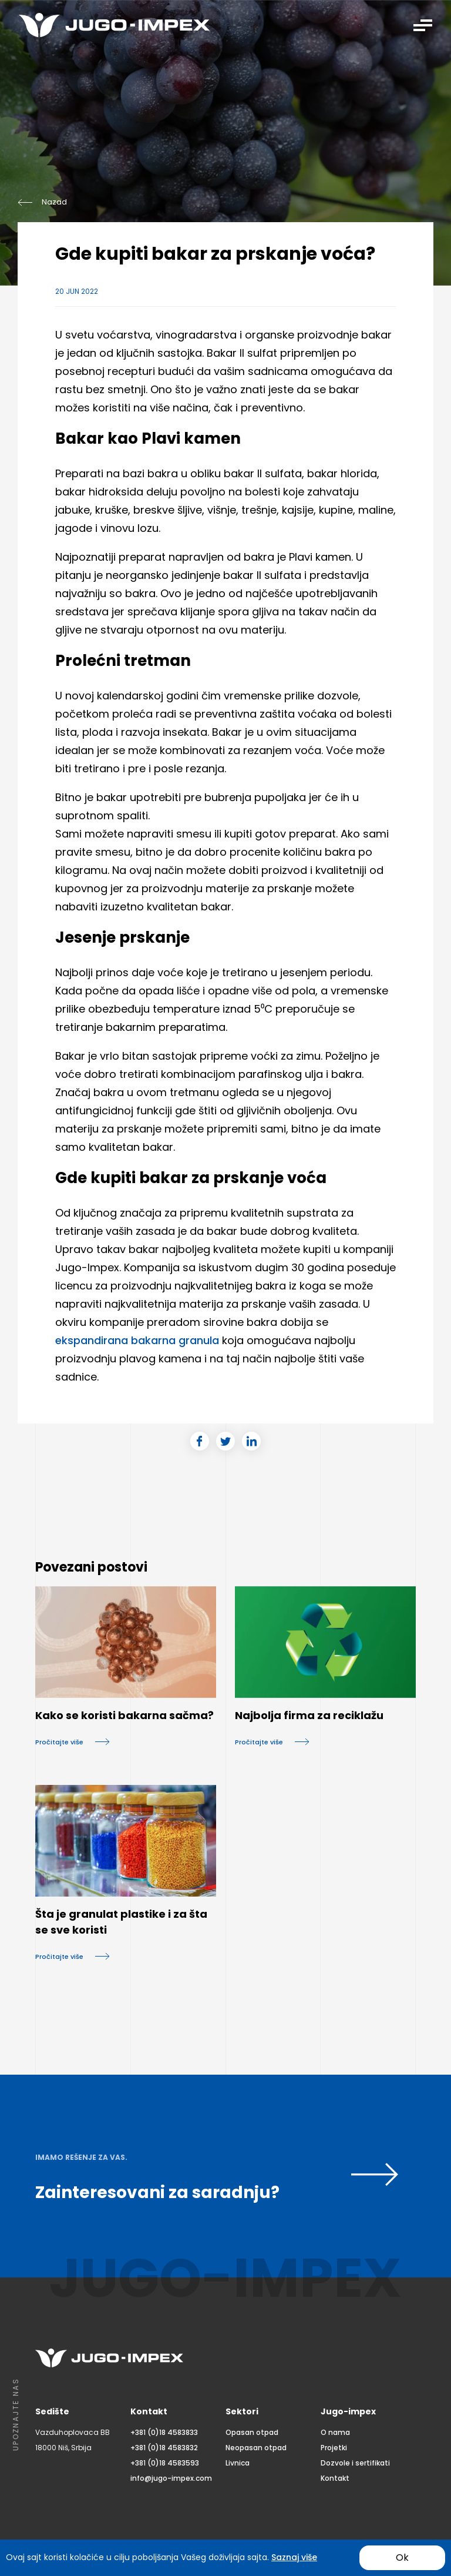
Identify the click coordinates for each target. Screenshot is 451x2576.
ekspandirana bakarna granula (137, 1340)
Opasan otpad (252, 2432)
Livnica (238, 2463)
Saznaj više (294, 2557)
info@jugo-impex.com (171, 2478)
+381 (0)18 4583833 (164, 2432)
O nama (335, 2432)
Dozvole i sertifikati (355, 2463)
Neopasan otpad (256, 2448)
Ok (402, 2557)
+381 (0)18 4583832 (164, 2448)
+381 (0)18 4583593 (164, 2463)
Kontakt (335, 2478)
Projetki (334, 2448)
